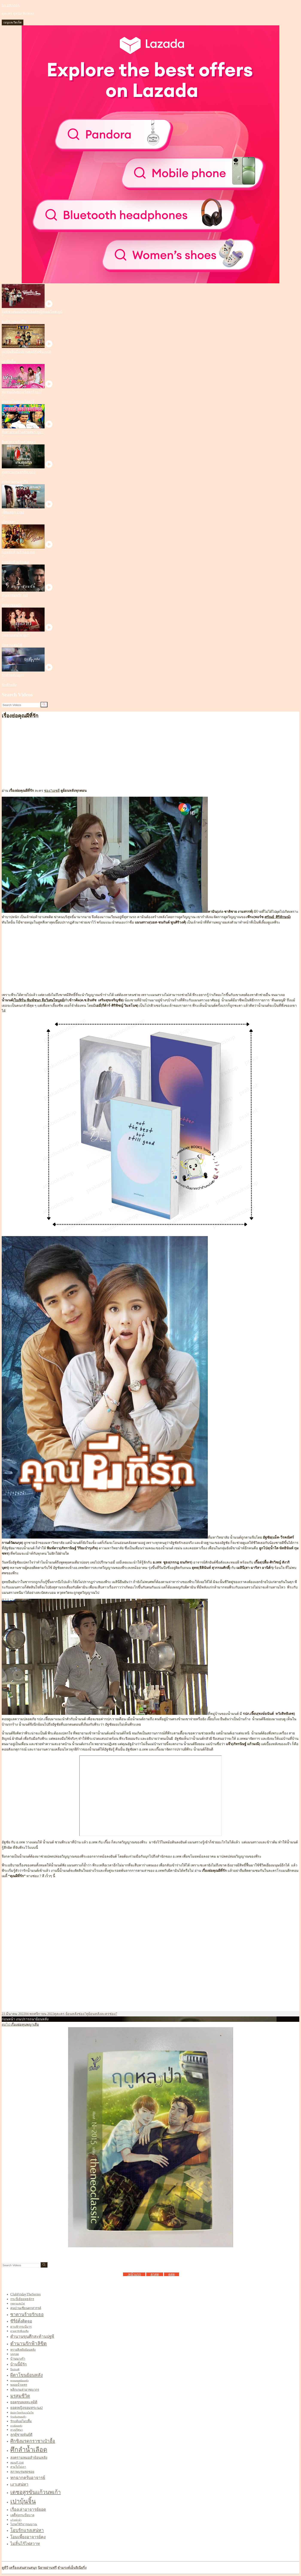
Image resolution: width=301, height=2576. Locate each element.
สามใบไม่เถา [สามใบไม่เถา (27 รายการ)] (18, 2467)
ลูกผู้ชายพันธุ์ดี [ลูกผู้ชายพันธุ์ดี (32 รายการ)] (21, 2435)
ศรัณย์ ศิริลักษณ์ (277, 917)
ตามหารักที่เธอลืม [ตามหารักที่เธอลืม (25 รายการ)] (19, 2331)
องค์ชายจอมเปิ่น (14, 321)
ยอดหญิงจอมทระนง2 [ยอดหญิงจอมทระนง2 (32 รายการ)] (26, 2408)
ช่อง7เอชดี (52, 790)
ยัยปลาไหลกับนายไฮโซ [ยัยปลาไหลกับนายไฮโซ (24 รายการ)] (21, 2413)
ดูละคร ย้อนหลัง (66, 2014)
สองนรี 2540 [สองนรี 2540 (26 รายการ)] (17, 2462)
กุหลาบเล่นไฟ (12, 645)
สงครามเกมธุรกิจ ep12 (18, 472)
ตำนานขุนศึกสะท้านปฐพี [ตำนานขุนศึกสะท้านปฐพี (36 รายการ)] (32, 2336)
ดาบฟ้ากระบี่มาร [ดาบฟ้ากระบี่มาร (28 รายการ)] (21, 2326)
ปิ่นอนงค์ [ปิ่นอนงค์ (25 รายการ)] (14, 2369)
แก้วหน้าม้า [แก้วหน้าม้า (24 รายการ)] (15, 2520)
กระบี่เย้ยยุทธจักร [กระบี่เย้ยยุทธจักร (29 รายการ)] (22, 2299)
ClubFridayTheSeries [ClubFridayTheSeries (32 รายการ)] (25, 2294)
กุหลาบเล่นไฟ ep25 (16, 635)
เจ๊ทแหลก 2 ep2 (13, 512)
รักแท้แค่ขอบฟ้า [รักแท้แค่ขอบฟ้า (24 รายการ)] (18, 2417)
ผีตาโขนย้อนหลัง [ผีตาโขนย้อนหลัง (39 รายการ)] (26, 2375)
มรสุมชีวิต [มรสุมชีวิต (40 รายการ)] (20, 2395)
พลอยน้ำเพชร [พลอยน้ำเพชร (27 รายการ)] (18, 2384)
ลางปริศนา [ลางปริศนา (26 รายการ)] (16, 2429)
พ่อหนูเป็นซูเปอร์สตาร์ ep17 (22, 392)
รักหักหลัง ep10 (13, 675)
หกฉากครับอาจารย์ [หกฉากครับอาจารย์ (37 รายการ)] (27, 2477)
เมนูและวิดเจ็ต (12, 22)
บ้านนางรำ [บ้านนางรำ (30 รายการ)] (17, 2358)
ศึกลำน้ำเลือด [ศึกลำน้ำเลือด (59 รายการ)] (28, 2449)
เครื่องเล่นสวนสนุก (23, 2568)
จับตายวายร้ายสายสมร (19, 441)
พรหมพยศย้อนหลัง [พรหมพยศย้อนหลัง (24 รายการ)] (19, 2381)
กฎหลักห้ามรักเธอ (15, 562)
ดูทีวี (5, 2568)
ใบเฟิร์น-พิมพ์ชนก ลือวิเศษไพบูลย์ (39, 1000)
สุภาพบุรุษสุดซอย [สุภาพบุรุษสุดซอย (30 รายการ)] (22, 2471)
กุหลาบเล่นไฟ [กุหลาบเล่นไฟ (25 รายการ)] (17, 2303)
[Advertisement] (150, 754)
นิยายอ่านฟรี (47, 2568)
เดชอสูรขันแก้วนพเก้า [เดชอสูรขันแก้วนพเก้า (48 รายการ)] (35, 2492)
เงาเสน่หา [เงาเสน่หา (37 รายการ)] (19, 2484)
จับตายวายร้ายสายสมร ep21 (22, 432)
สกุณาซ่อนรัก (12, 605)
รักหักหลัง (9, 685)
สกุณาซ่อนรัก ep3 (15, 595)
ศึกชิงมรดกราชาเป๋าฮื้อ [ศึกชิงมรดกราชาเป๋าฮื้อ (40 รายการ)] (32, 2441)
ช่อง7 (82, 2014)
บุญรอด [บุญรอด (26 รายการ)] (14, 2354)
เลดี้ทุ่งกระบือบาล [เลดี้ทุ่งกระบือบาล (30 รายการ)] (22, 2515)
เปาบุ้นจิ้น (9, 361)
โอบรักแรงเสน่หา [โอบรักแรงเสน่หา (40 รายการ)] (27, 2530)
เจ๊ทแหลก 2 (10, 521)
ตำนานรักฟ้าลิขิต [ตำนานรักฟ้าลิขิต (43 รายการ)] (28, 2343)
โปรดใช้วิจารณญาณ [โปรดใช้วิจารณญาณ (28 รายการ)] (23, 2524)
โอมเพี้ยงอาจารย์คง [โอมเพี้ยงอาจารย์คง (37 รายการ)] (28, 2537)
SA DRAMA (11, 5)
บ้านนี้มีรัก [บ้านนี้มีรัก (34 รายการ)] (18, 2364)
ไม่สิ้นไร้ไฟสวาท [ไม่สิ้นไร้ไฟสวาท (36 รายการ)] (25, 2543)
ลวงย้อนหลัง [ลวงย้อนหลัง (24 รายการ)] (16, 2426)
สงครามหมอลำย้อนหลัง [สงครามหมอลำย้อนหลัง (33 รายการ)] (28, 2458)
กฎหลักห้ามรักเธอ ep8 (18, 552)
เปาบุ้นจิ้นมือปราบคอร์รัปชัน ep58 (26, 351)
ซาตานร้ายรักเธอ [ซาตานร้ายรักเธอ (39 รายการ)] (27, 2314)
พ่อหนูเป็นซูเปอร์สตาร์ (18, 401)
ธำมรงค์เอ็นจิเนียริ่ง (72, 2568)
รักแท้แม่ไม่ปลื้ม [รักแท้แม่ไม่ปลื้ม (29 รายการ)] (21, 2421)
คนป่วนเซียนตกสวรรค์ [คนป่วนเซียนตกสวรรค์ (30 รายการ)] (25, 2308)
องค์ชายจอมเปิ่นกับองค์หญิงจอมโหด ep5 (32, 311)
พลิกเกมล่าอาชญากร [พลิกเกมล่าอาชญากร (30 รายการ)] (24, 2389)
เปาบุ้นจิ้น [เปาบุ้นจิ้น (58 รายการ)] (23, 2501)
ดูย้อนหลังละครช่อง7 (101, 2014)
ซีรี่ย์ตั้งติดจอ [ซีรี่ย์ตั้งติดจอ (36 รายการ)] (21, 2321)
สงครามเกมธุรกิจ (15, 481)
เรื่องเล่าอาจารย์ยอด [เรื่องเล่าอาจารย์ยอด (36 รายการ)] (28, 2509)
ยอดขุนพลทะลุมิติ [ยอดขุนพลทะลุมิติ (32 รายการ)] (23, 2402)
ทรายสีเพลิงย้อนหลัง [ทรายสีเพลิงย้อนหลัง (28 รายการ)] (23, 2349)
